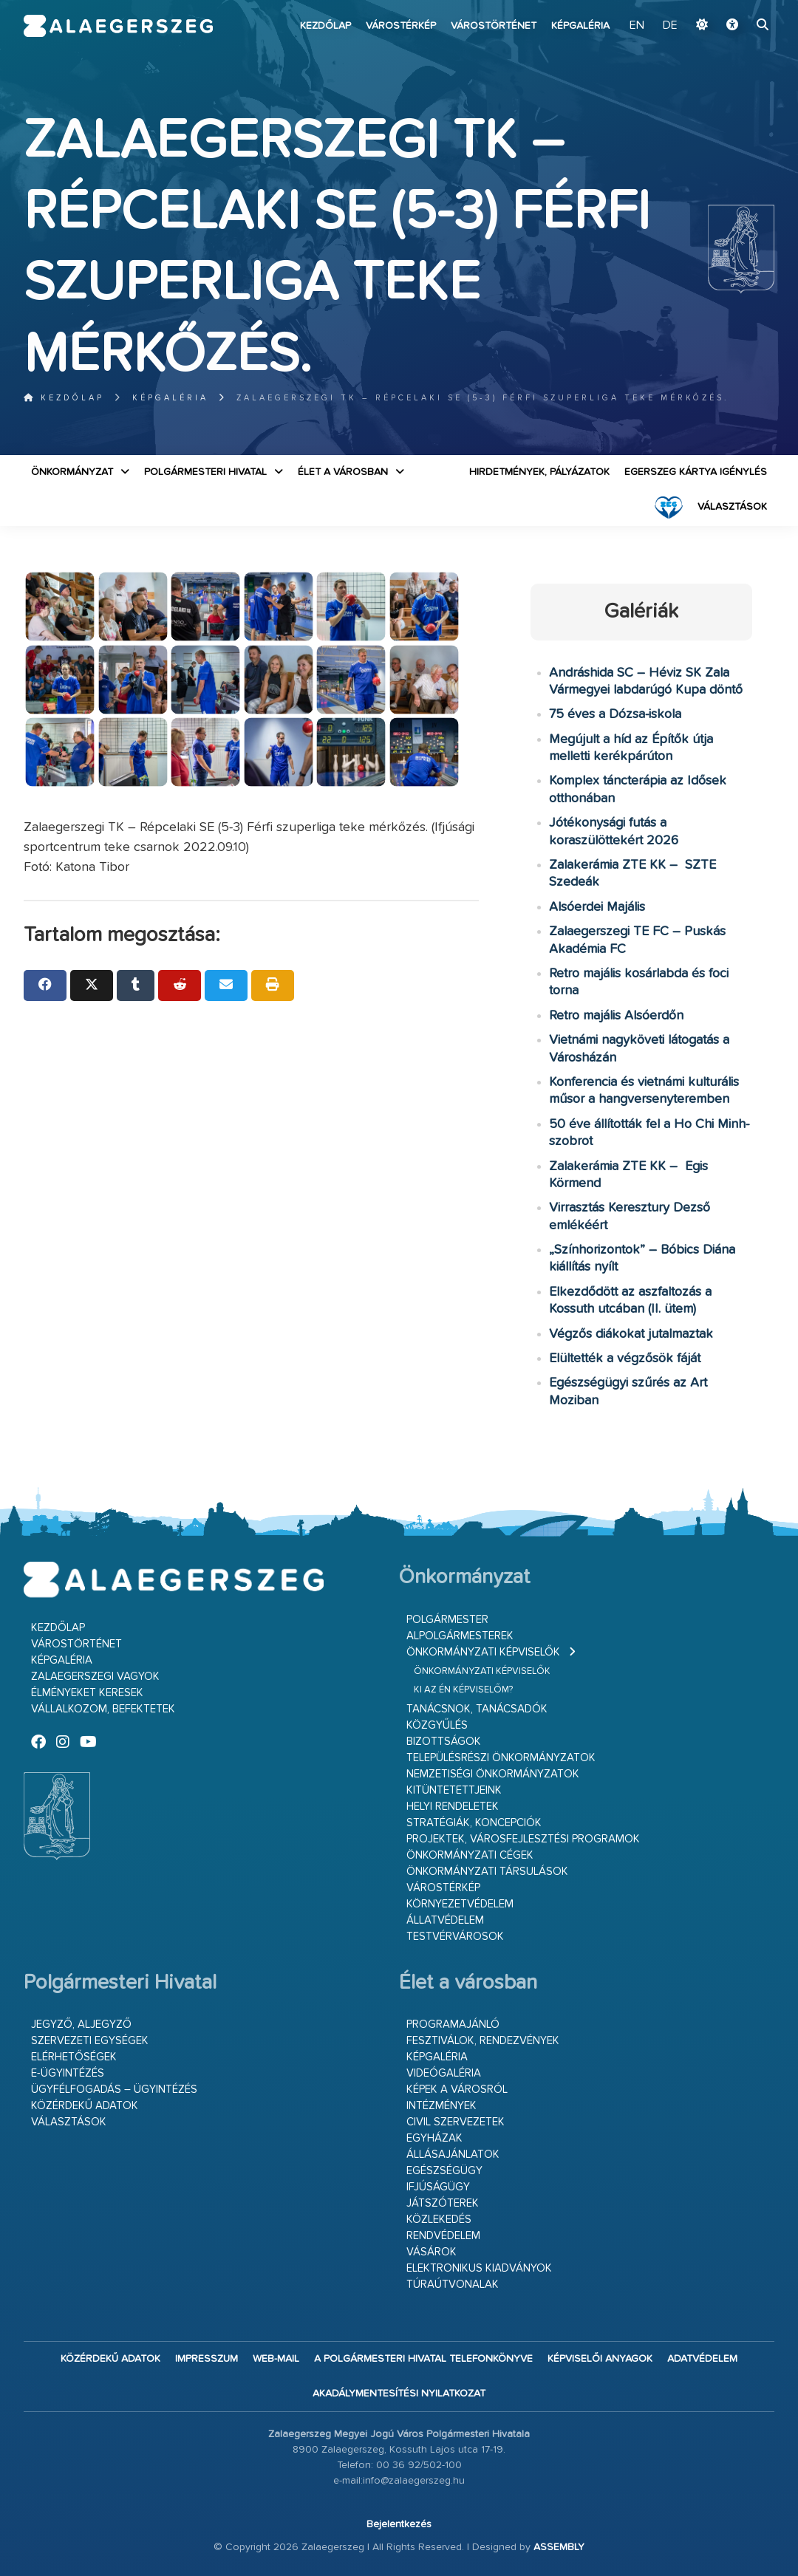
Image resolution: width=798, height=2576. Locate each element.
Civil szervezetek (455, 2122)
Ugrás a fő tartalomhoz (737, 6)
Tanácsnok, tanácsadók (477, 1709)
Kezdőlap (325, 26)
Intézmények (441, 2105)
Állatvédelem (445, 1920)
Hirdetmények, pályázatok (539, 472)
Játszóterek (442, 2203)
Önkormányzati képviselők (483, 1652)
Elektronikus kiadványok (479, 2268)
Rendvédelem (443, 2235)
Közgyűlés (437, 1725)
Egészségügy (444, 2170)
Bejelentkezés (399, 2524)
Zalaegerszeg (118, 26)
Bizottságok (443, 1741)
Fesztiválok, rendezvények (482, 2040)
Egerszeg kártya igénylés (695, 472)
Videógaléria (443, 2073)
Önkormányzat (72, 472)
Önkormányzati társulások (487, 1871)
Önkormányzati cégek (469, 1855)
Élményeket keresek (87, 1692)
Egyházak (434, 2138)
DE (670, 26)
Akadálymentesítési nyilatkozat (399, 2393)
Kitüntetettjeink (454, 1790)
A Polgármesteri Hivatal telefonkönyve (423, 2359)
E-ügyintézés (67, 2073)
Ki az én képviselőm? (463, 1690)
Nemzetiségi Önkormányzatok (492, 1774)
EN (637, 26)
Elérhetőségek (74, 2057)
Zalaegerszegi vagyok (95, 1676)
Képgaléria (580, 26)
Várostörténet (493, 26)
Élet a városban (343, 472)
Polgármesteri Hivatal (205, 472)
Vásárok (431, 2252)
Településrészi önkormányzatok (501, 1757)
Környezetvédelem (460, 1904)
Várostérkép (401, 26)
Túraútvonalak (452, 2284)
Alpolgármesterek (460, 1635)
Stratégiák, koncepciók (474, 1822)
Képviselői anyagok (600, 2359)
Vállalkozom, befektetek (103, 1709)
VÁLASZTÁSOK (732, 507)
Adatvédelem (702, 2359)
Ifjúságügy (438, 2187)
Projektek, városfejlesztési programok (523, 1839)
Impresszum (206, 2359)
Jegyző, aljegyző (81, 2024)
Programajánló (452, 2024)
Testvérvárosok (455, 1936)
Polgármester (447, 1619)
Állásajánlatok (452, 2154)
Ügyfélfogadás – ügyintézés (114, 2089)
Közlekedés (438, 2219)
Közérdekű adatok (84, 2105)
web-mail (276, 2359)
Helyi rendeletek (452, 1806)
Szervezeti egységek (90, 2040)
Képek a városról (457, 2089)
